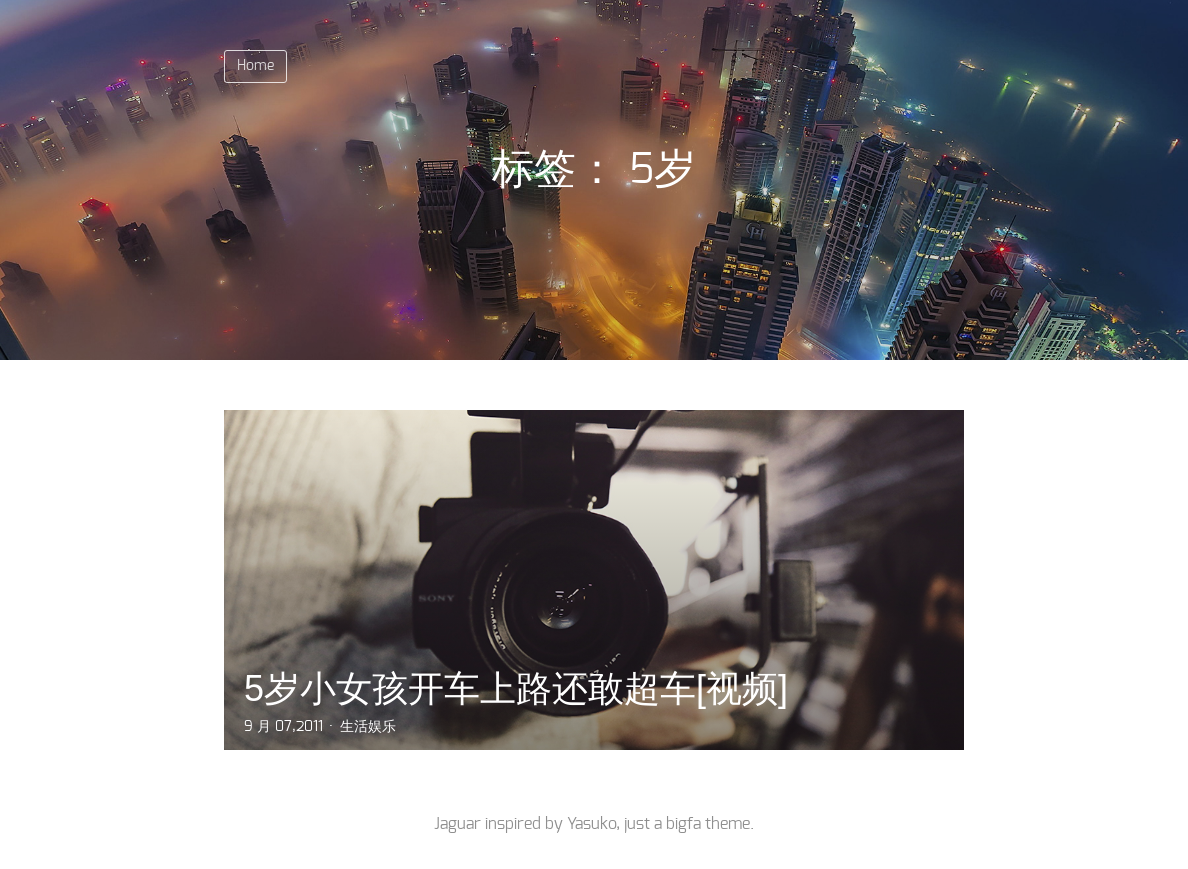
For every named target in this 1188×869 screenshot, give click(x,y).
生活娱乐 (368, 727)
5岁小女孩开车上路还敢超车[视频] (516, 688)
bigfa (683, 824)
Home (255, 66)
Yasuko (591, 824)
